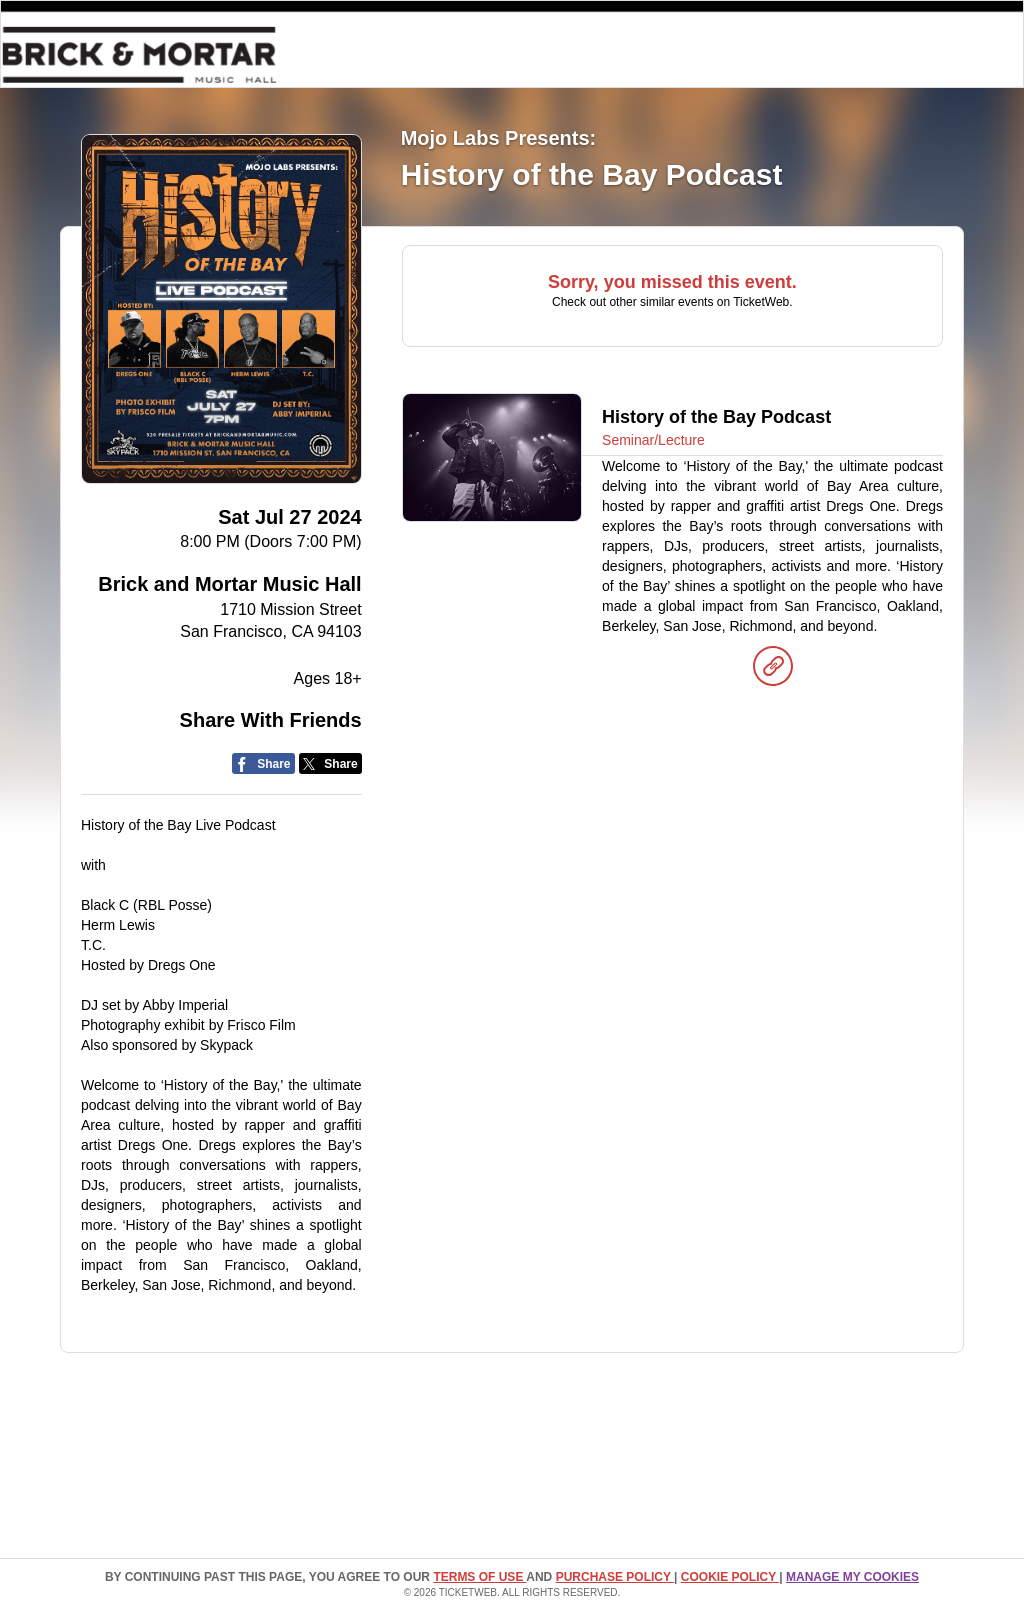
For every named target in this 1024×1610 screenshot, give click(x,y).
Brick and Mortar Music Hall (229, 584)
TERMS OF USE (479, 1577)
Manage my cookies (852, 1577)
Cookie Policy (730, 1577)
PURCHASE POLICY (615, 1577)
